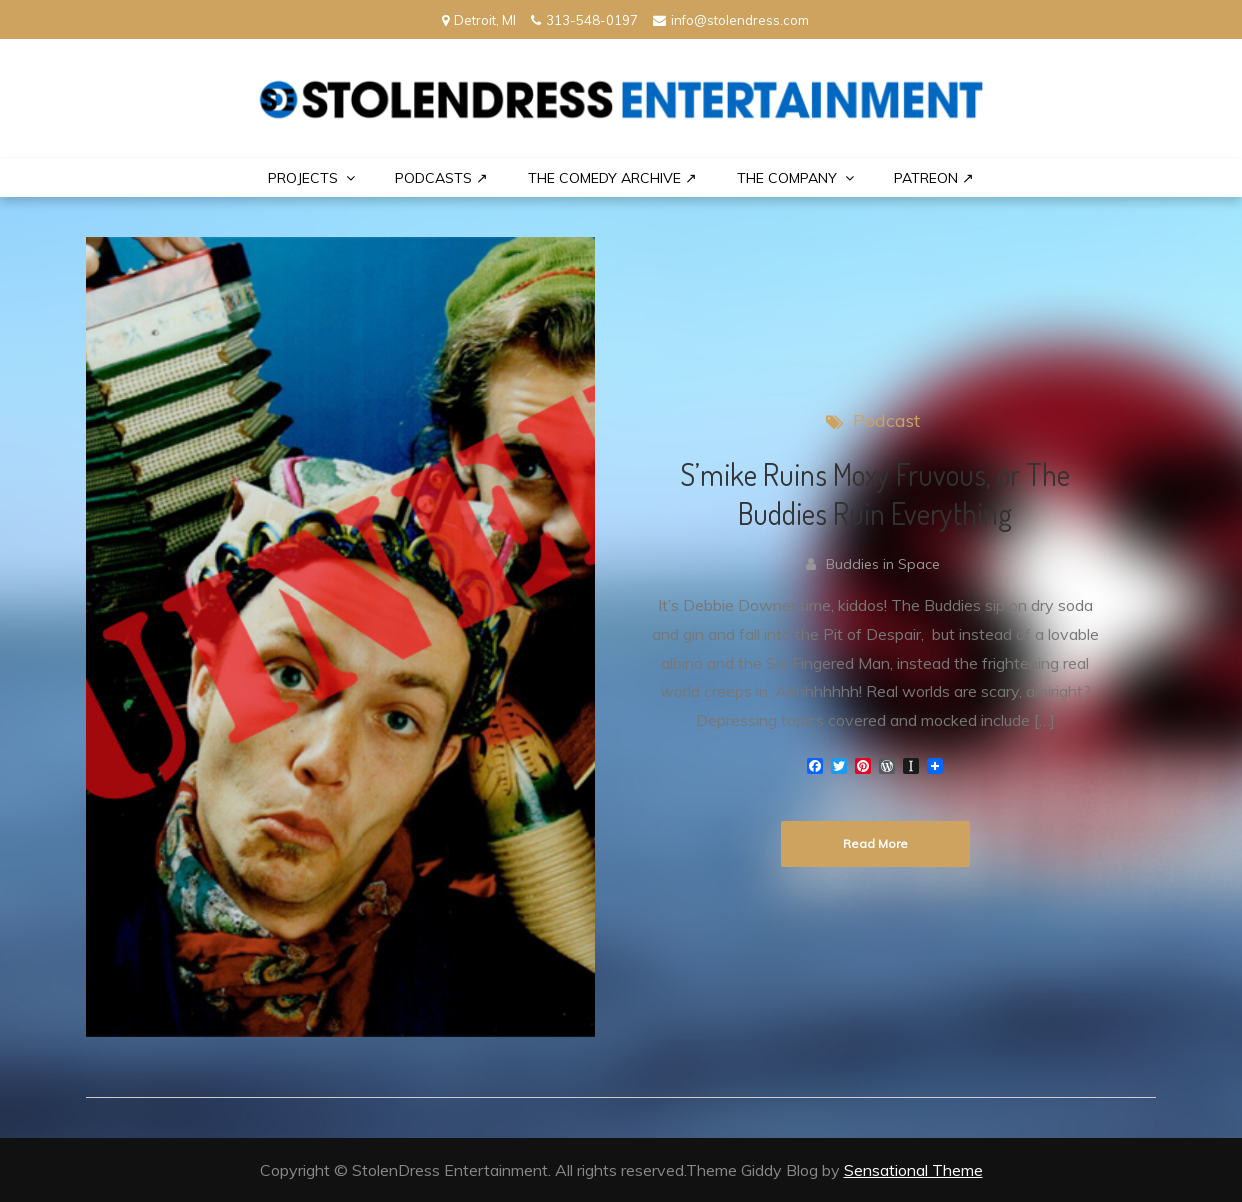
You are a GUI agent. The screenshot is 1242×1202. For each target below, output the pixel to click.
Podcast (886, 420)
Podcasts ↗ (441, 178)
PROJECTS (303, 178)
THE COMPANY (787, 178)
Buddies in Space (883, 564)
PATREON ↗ (934, 178)
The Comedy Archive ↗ (612, 178)
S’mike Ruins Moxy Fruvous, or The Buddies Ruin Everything (875, 493)
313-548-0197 (584, 20)
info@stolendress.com (731, 20)
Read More (875, 843)
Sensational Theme (913, 1170)
